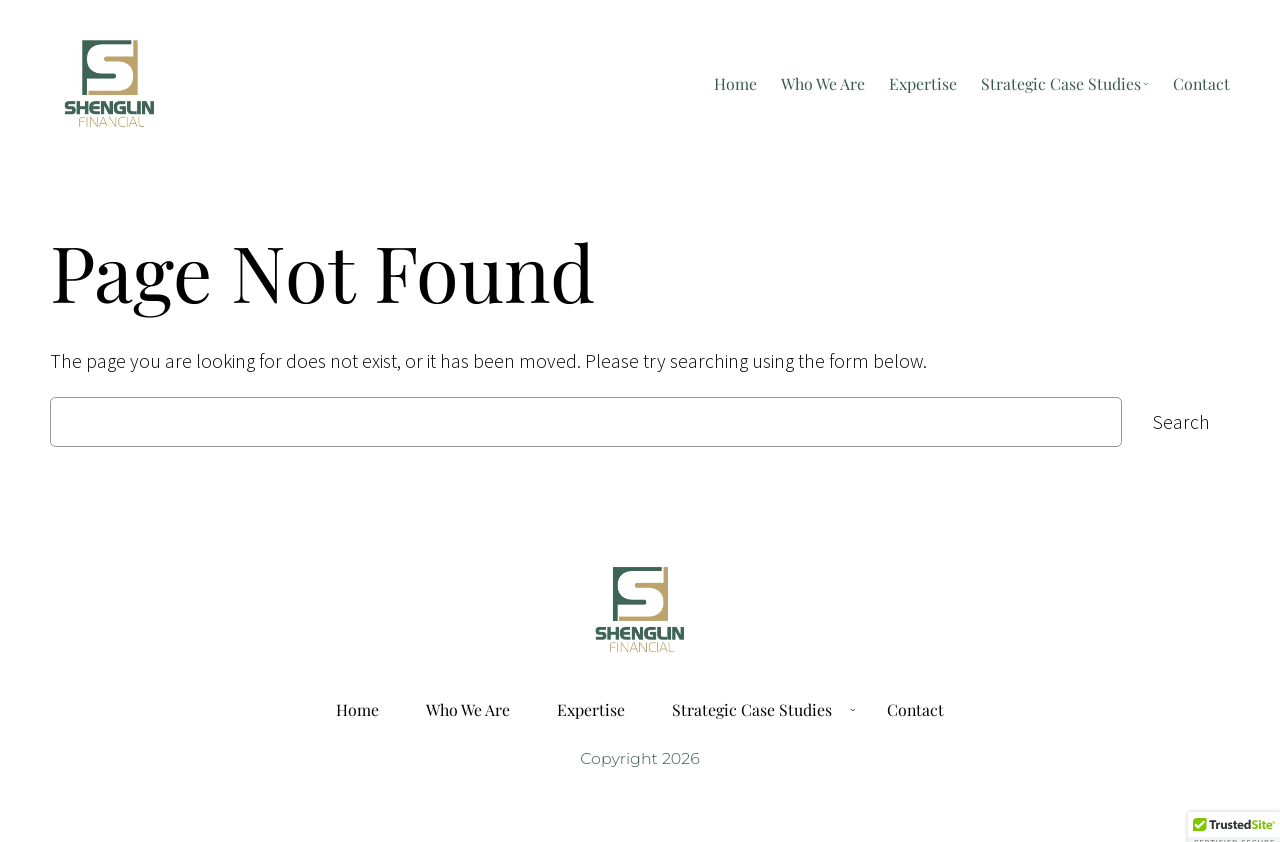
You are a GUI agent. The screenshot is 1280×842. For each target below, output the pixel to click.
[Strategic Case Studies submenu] (1146, 84)
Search (1181, 422)
